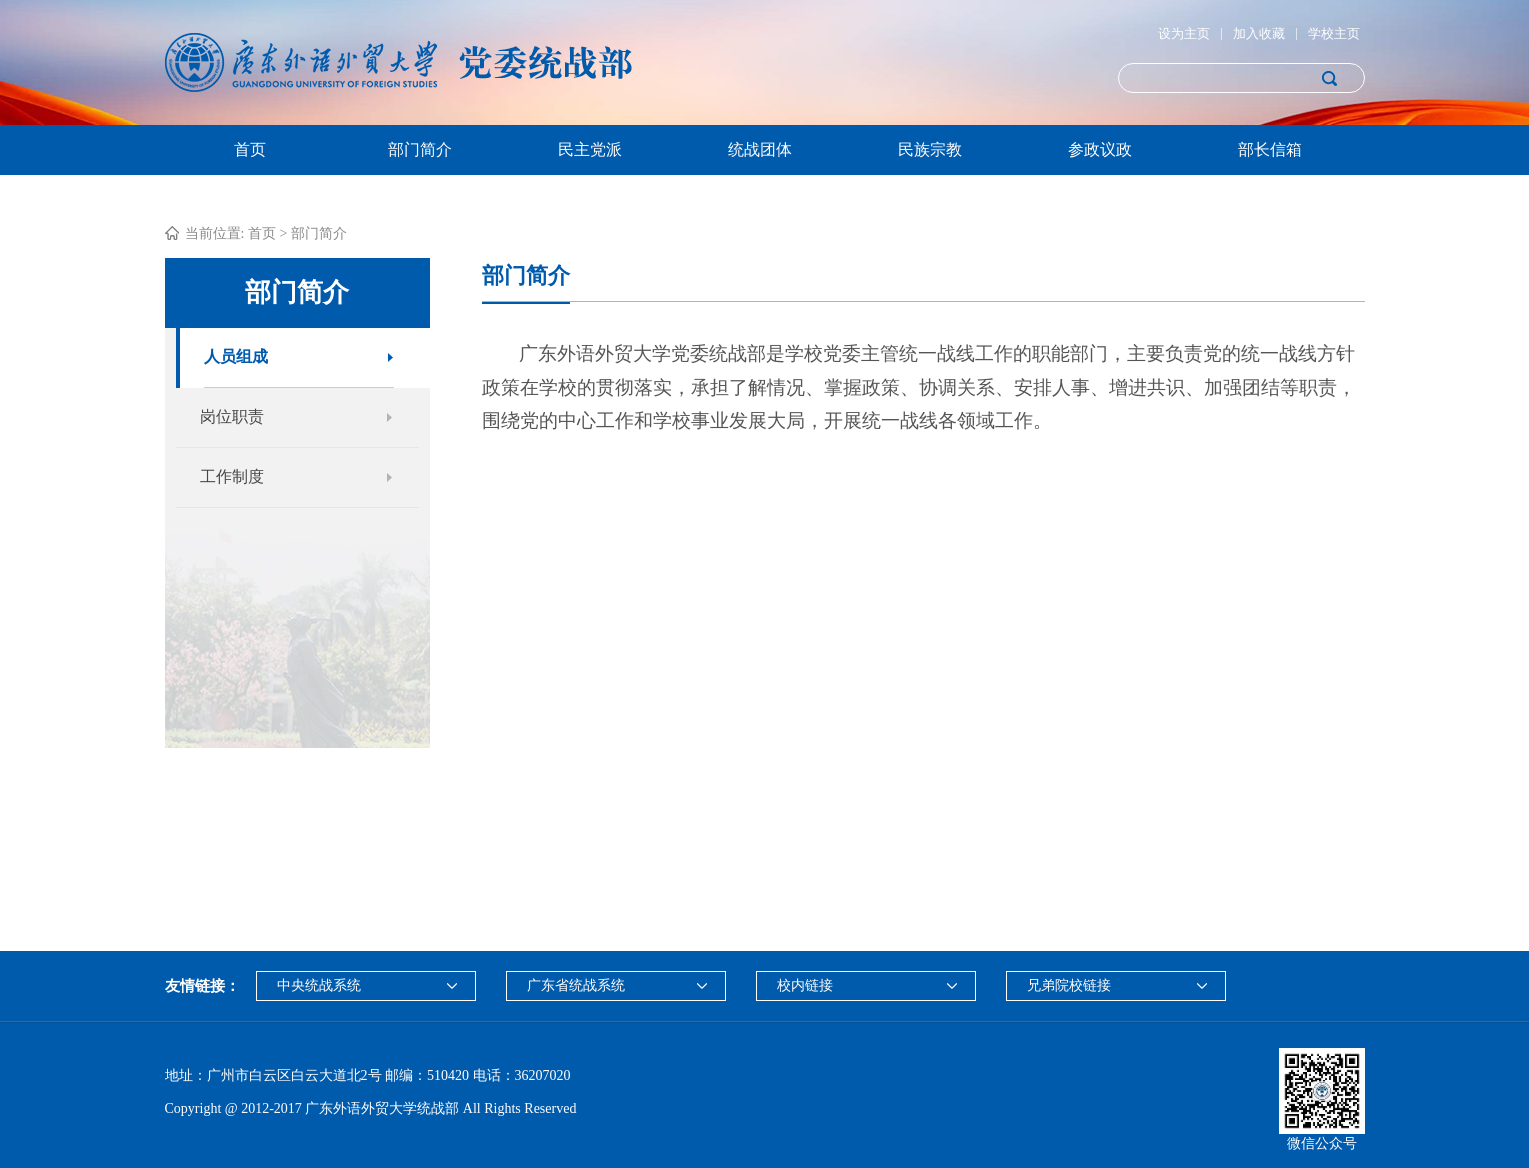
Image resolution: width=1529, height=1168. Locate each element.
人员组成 (236, 356)
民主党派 (590, 149)
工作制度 (232, 476)
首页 (250, 149)
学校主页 (1334, 33)
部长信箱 (1270, 149)
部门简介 (420, 149)
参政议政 (1100, 149)
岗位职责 (232, 416)
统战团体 (760, 149)
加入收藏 (1259, 33)
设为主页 (1184, 33)
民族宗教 (930, 149)
